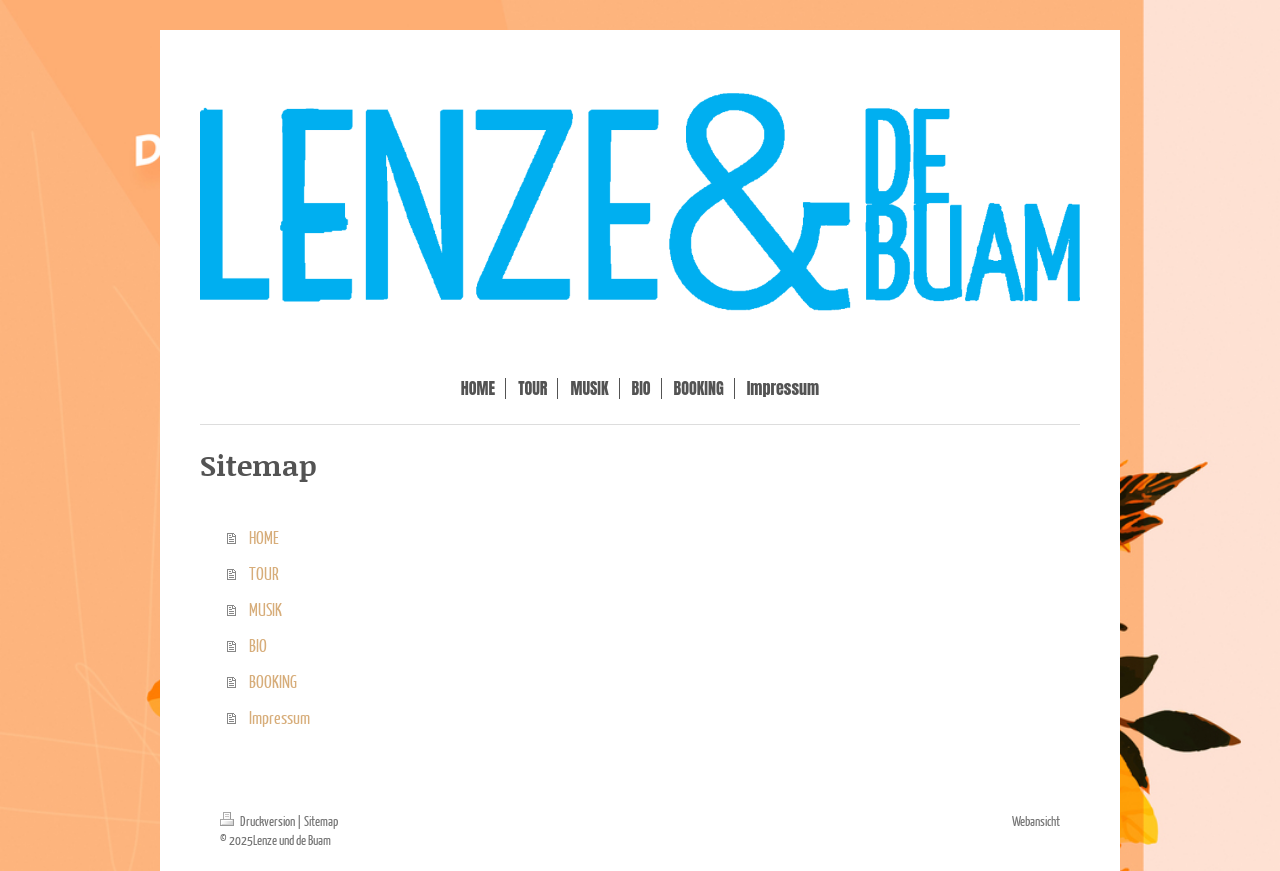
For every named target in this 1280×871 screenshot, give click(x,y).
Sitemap (321, 821)
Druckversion (258, 821)
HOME (264, 537)
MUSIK (265, 609)
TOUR (264, 573)
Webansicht (1036, 821)
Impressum (279, 717)
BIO (258, 645)
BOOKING (273, 681)
